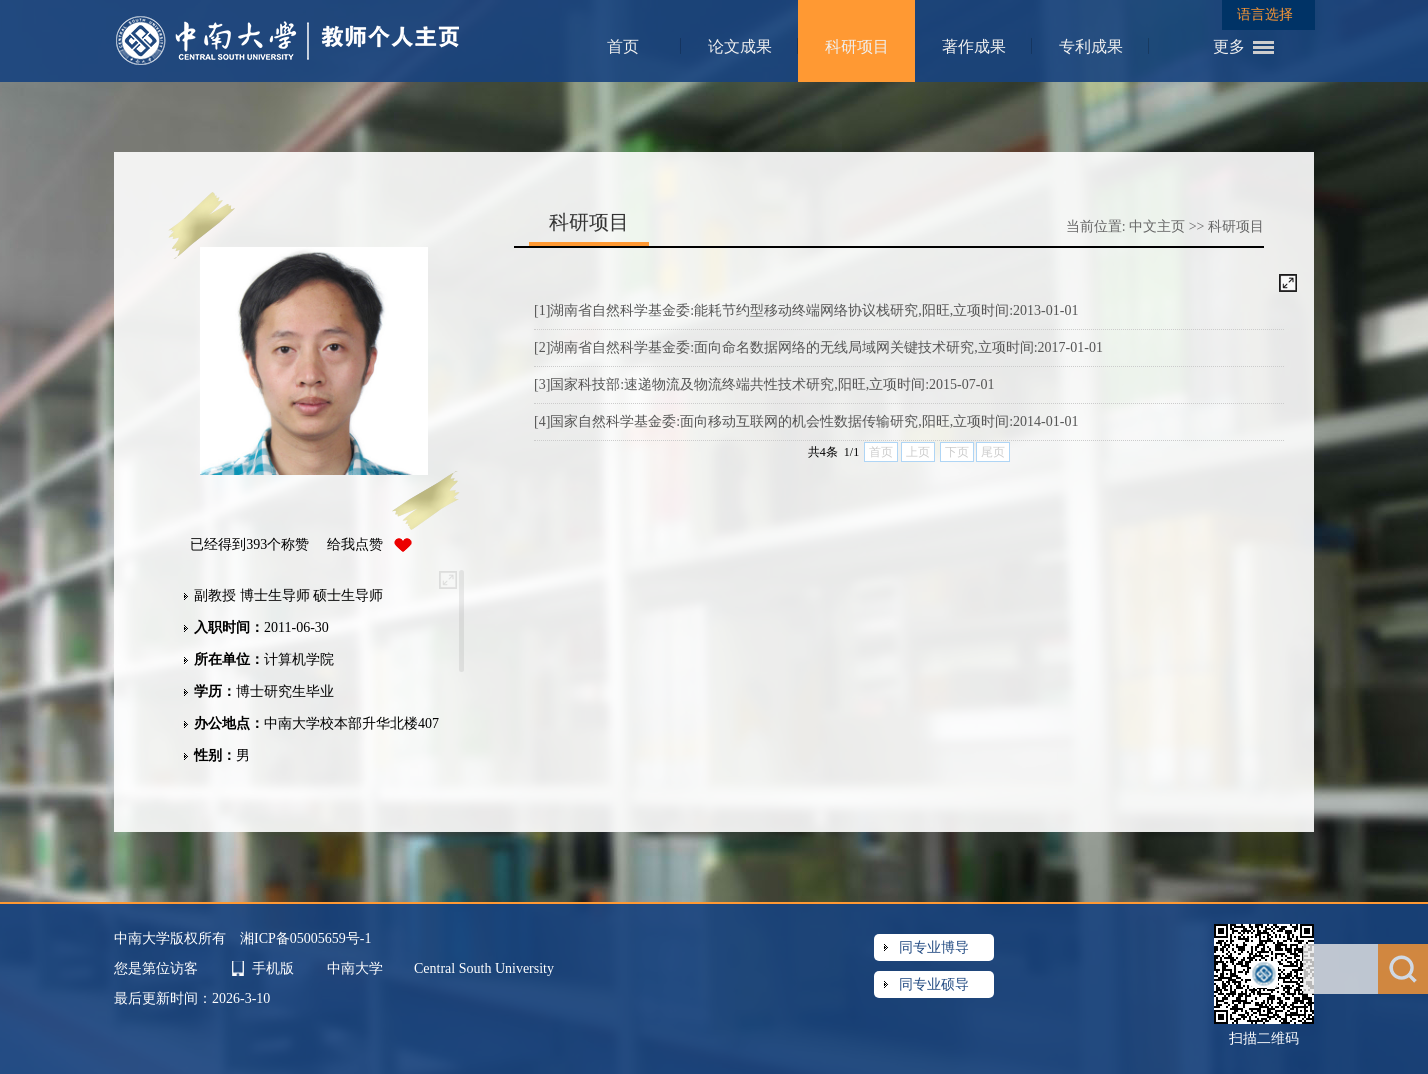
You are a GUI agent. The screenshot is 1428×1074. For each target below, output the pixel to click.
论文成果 (740, 46)
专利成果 (1091, 46)
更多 (1229, 46)
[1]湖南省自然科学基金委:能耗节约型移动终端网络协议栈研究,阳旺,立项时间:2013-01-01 (806, 310)
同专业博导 (934, 947)
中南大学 (357, 968)
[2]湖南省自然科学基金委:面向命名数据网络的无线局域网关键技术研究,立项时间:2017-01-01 (818, 347)
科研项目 (857, 46)
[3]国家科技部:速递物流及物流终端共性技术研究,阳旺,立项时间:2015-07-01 (764, 384)
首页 (623, 46)
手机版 (273, 968)
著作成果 (974, 46)
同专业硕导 (934, 984)
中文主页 (1157, 226)
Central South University (484, 968)
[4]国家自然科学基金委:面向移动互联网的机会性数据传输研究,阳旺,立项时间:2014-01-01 (806, 421)
